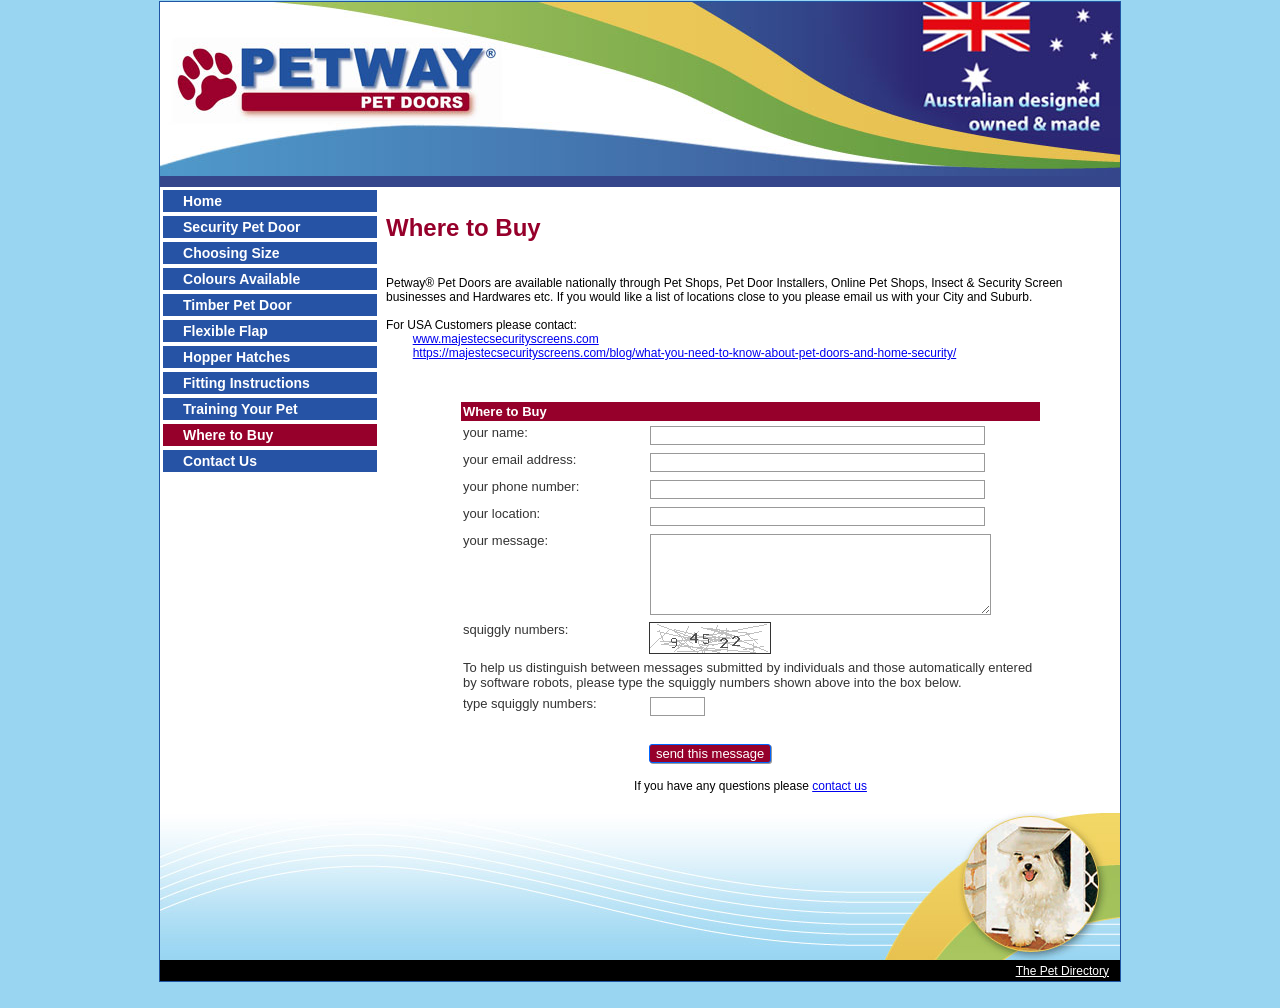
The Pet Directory (1062, 971)
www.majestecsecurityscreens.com (506, 339)
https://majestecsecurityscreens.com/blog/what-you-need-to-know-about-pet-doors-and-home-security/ (685, 353)
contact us (839, 786)
